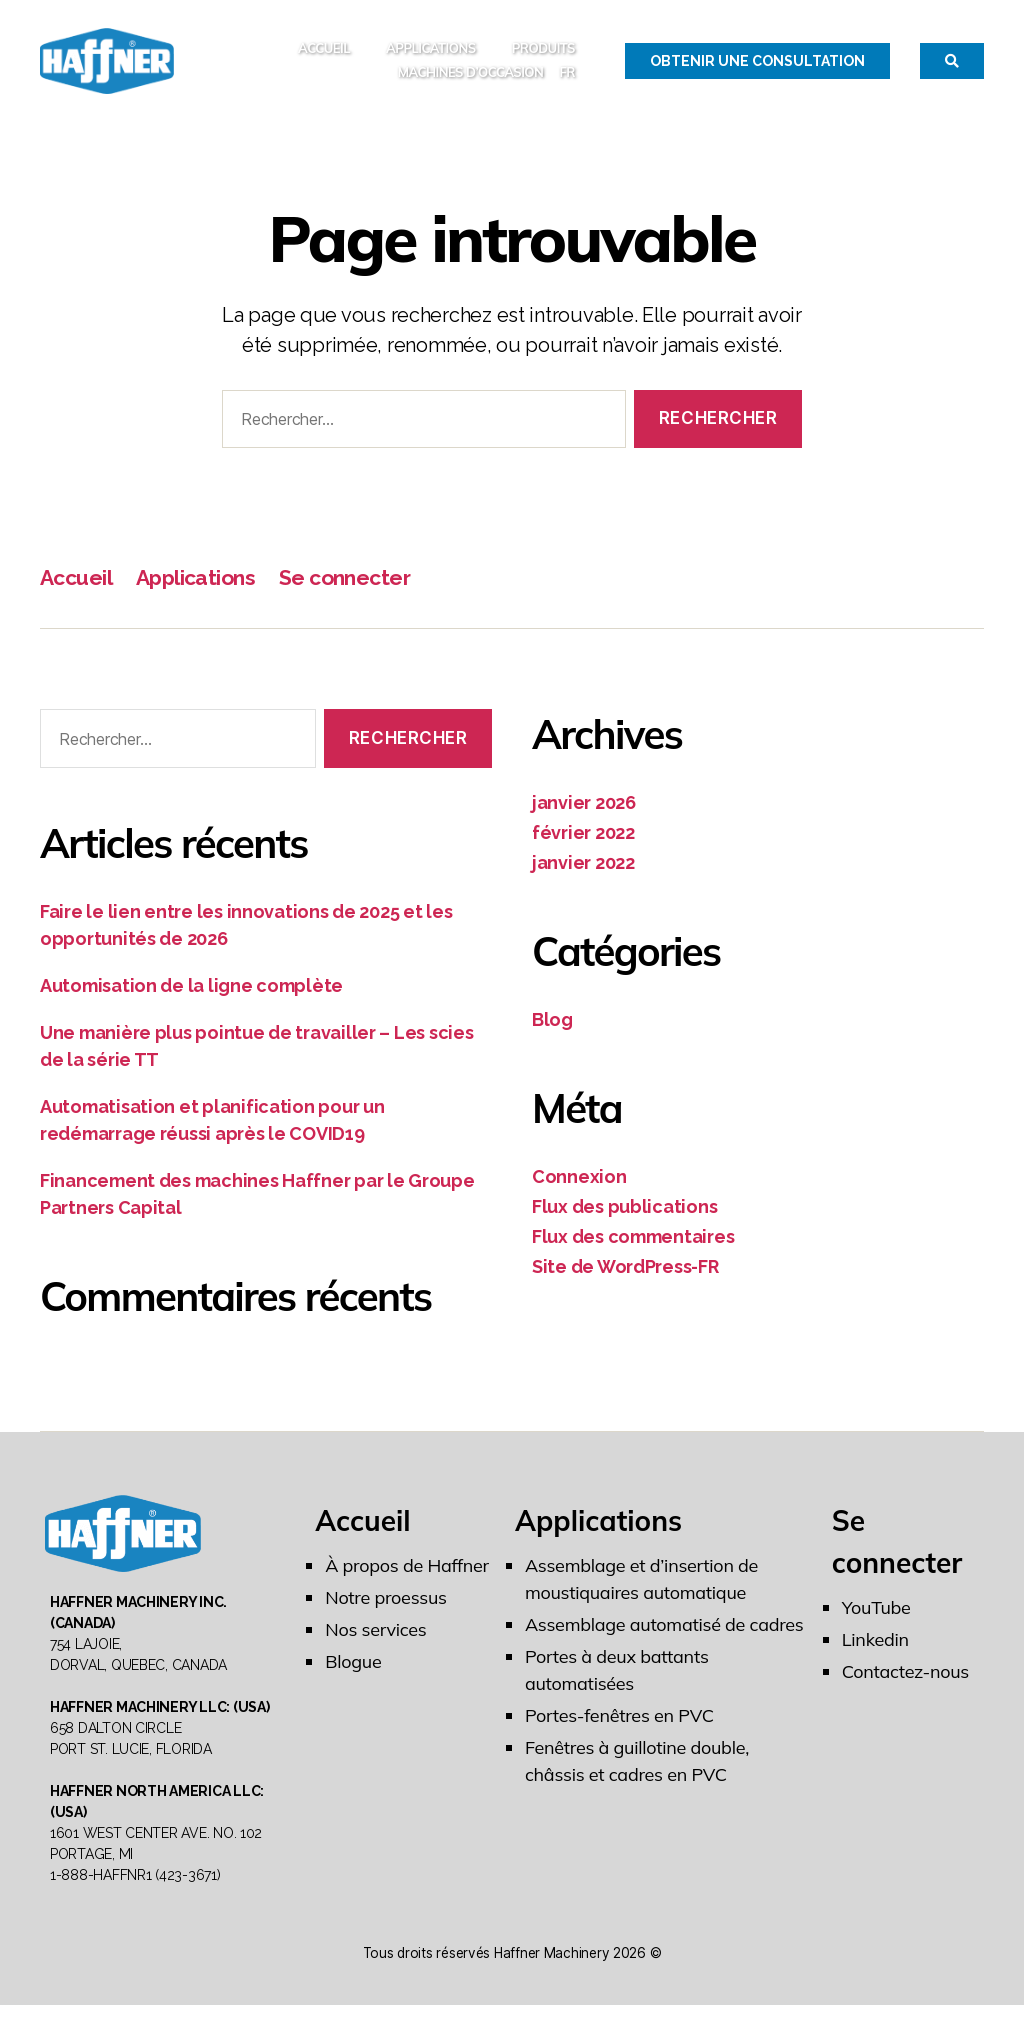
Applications (431, 53)
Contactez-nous (905, 1681)
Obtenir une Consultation (757, 66)
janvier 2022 (583, 872)
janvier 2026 (584, 812)
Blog (552, 1029)
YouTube (876, 1617)
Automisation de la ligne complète (191, 995)
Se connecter (344, 587)
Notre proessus (386, 1607)
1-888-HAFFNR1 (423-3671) (135, 1898)
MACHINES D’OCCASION (471, 77)
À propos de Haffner (407, 1575)
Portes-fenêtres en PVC (619, 1725)
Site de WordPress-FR (625, 1276)
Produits (543, 53)
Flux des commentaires (633, 1246)
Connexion (579, 1186)
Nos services (375, 1639)
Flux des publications (624, 1216)
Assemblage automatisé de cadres (664, 1634)
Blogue (353, 1671)
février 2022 (583, 842)
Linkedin (875, 1649)
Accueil (324, 53)
